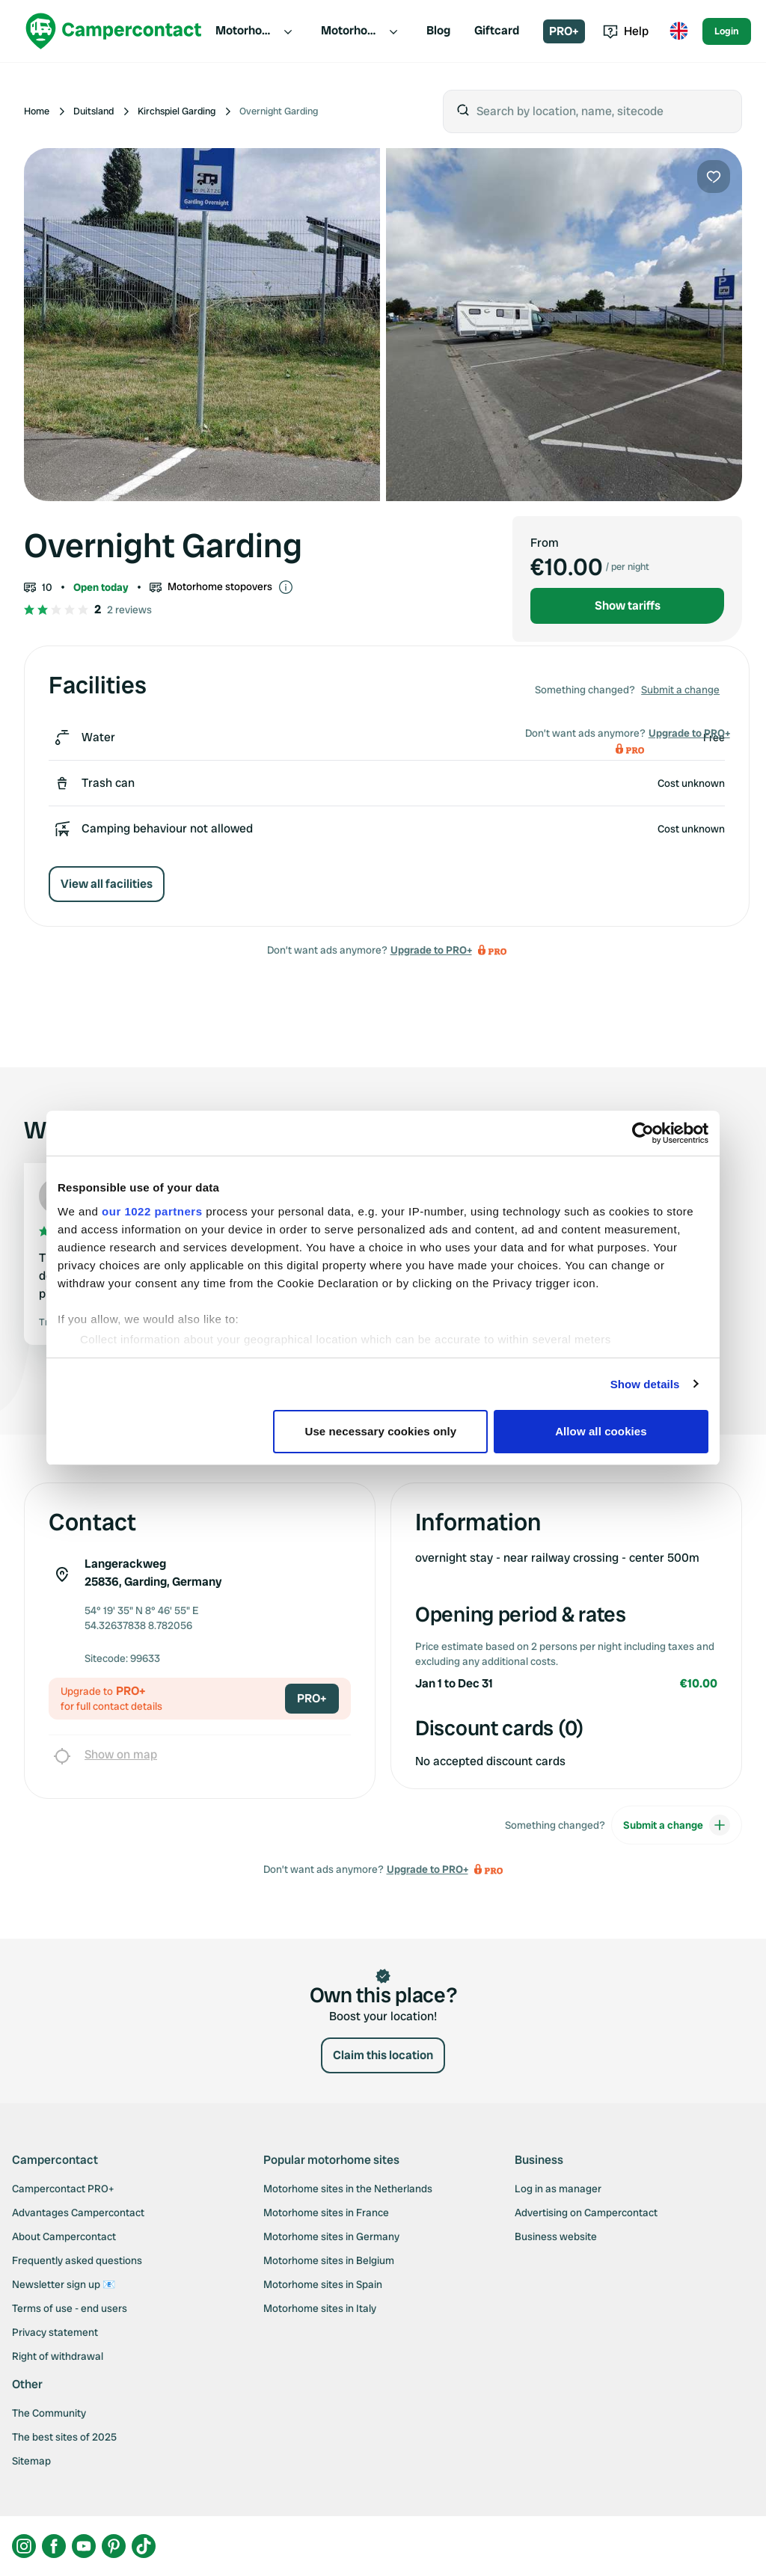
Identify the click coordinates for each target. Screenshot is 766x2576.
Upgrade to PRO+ (431, 950)
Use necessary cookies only (381, 1431)
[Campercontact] (113, 31)
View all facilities (107, 884)
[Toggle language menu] (678, 31)
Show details (645, 1384)
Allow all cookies (601, 1431)
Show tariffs (628, 605)
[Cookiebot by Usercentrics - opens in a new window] (642, 1133)
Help (626, 31)
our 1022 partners (152, 1211)
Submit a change (680, 689)
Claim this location (383, 2055)
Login (726, 31)
